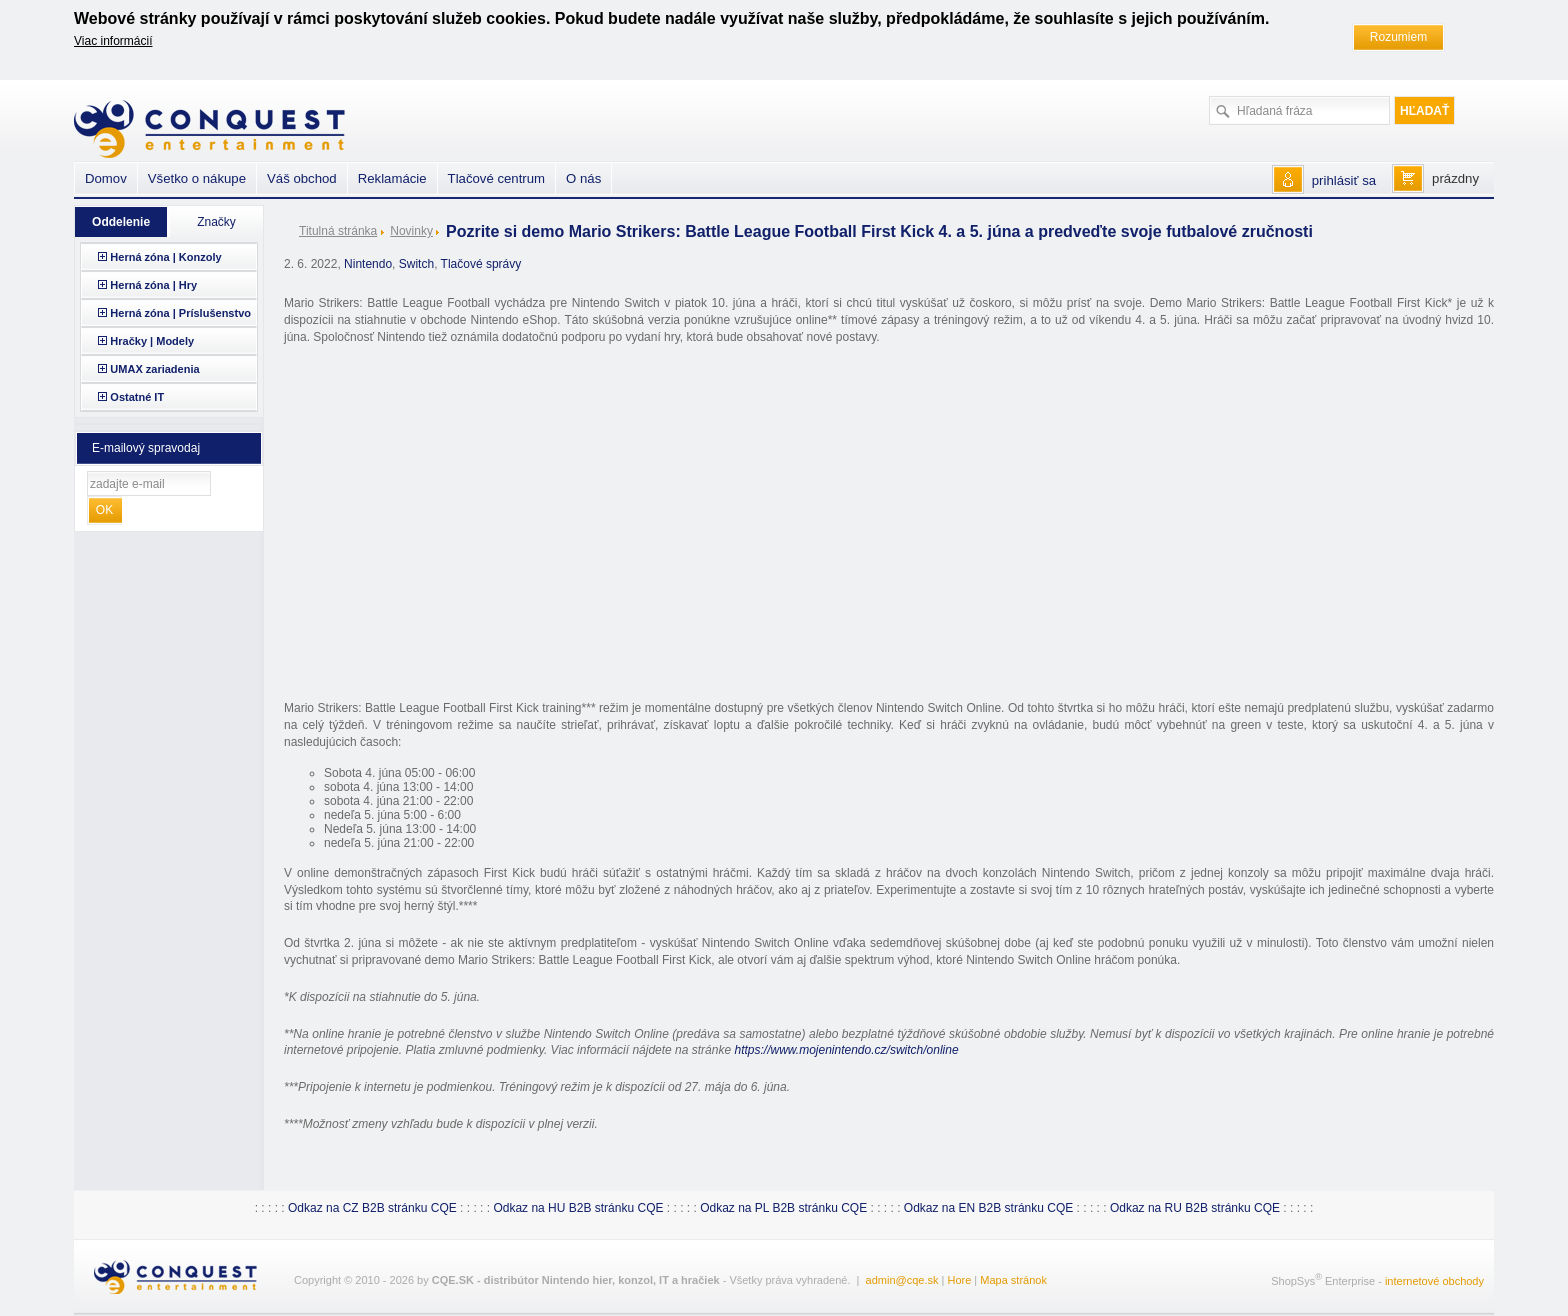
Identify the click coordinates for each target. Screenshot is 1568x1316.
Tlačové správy (481, 264)
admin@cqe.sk (902, 1280)
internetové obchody (1434, 1280)
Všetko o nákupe (197, 178)
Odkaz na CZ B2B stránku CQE (372, 1208)
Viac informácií (113, 41)
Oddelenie (121, 222)
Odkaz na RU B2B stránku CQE (1195, 1208)
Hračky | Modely (152, 341)
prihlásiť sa (1344, 180)
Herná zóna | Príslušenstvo (180, 313)
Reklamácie (392, 178)
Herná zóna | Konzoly (165, 257)
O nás (583, 178)
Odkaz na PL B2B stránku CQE (783, 1208)
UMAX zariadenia (154, 369)
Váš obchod (302, 178)
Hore (959, 1280)
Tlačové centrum (496, 178)
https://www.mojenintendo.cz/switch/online (846, 1050)
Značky (216, 222)
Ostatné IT (137, 397)
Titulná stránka (338, 231)
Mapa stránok (1013, 1280)
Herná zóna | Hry (153, 285)
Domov (106, 178)
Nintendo (368, 264)
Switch (416, 264)
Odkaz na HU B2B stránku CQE (578, 1208)
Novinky (411, 231)
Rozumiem (1398, 37)
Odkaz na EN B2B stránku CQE (988, 1208)
